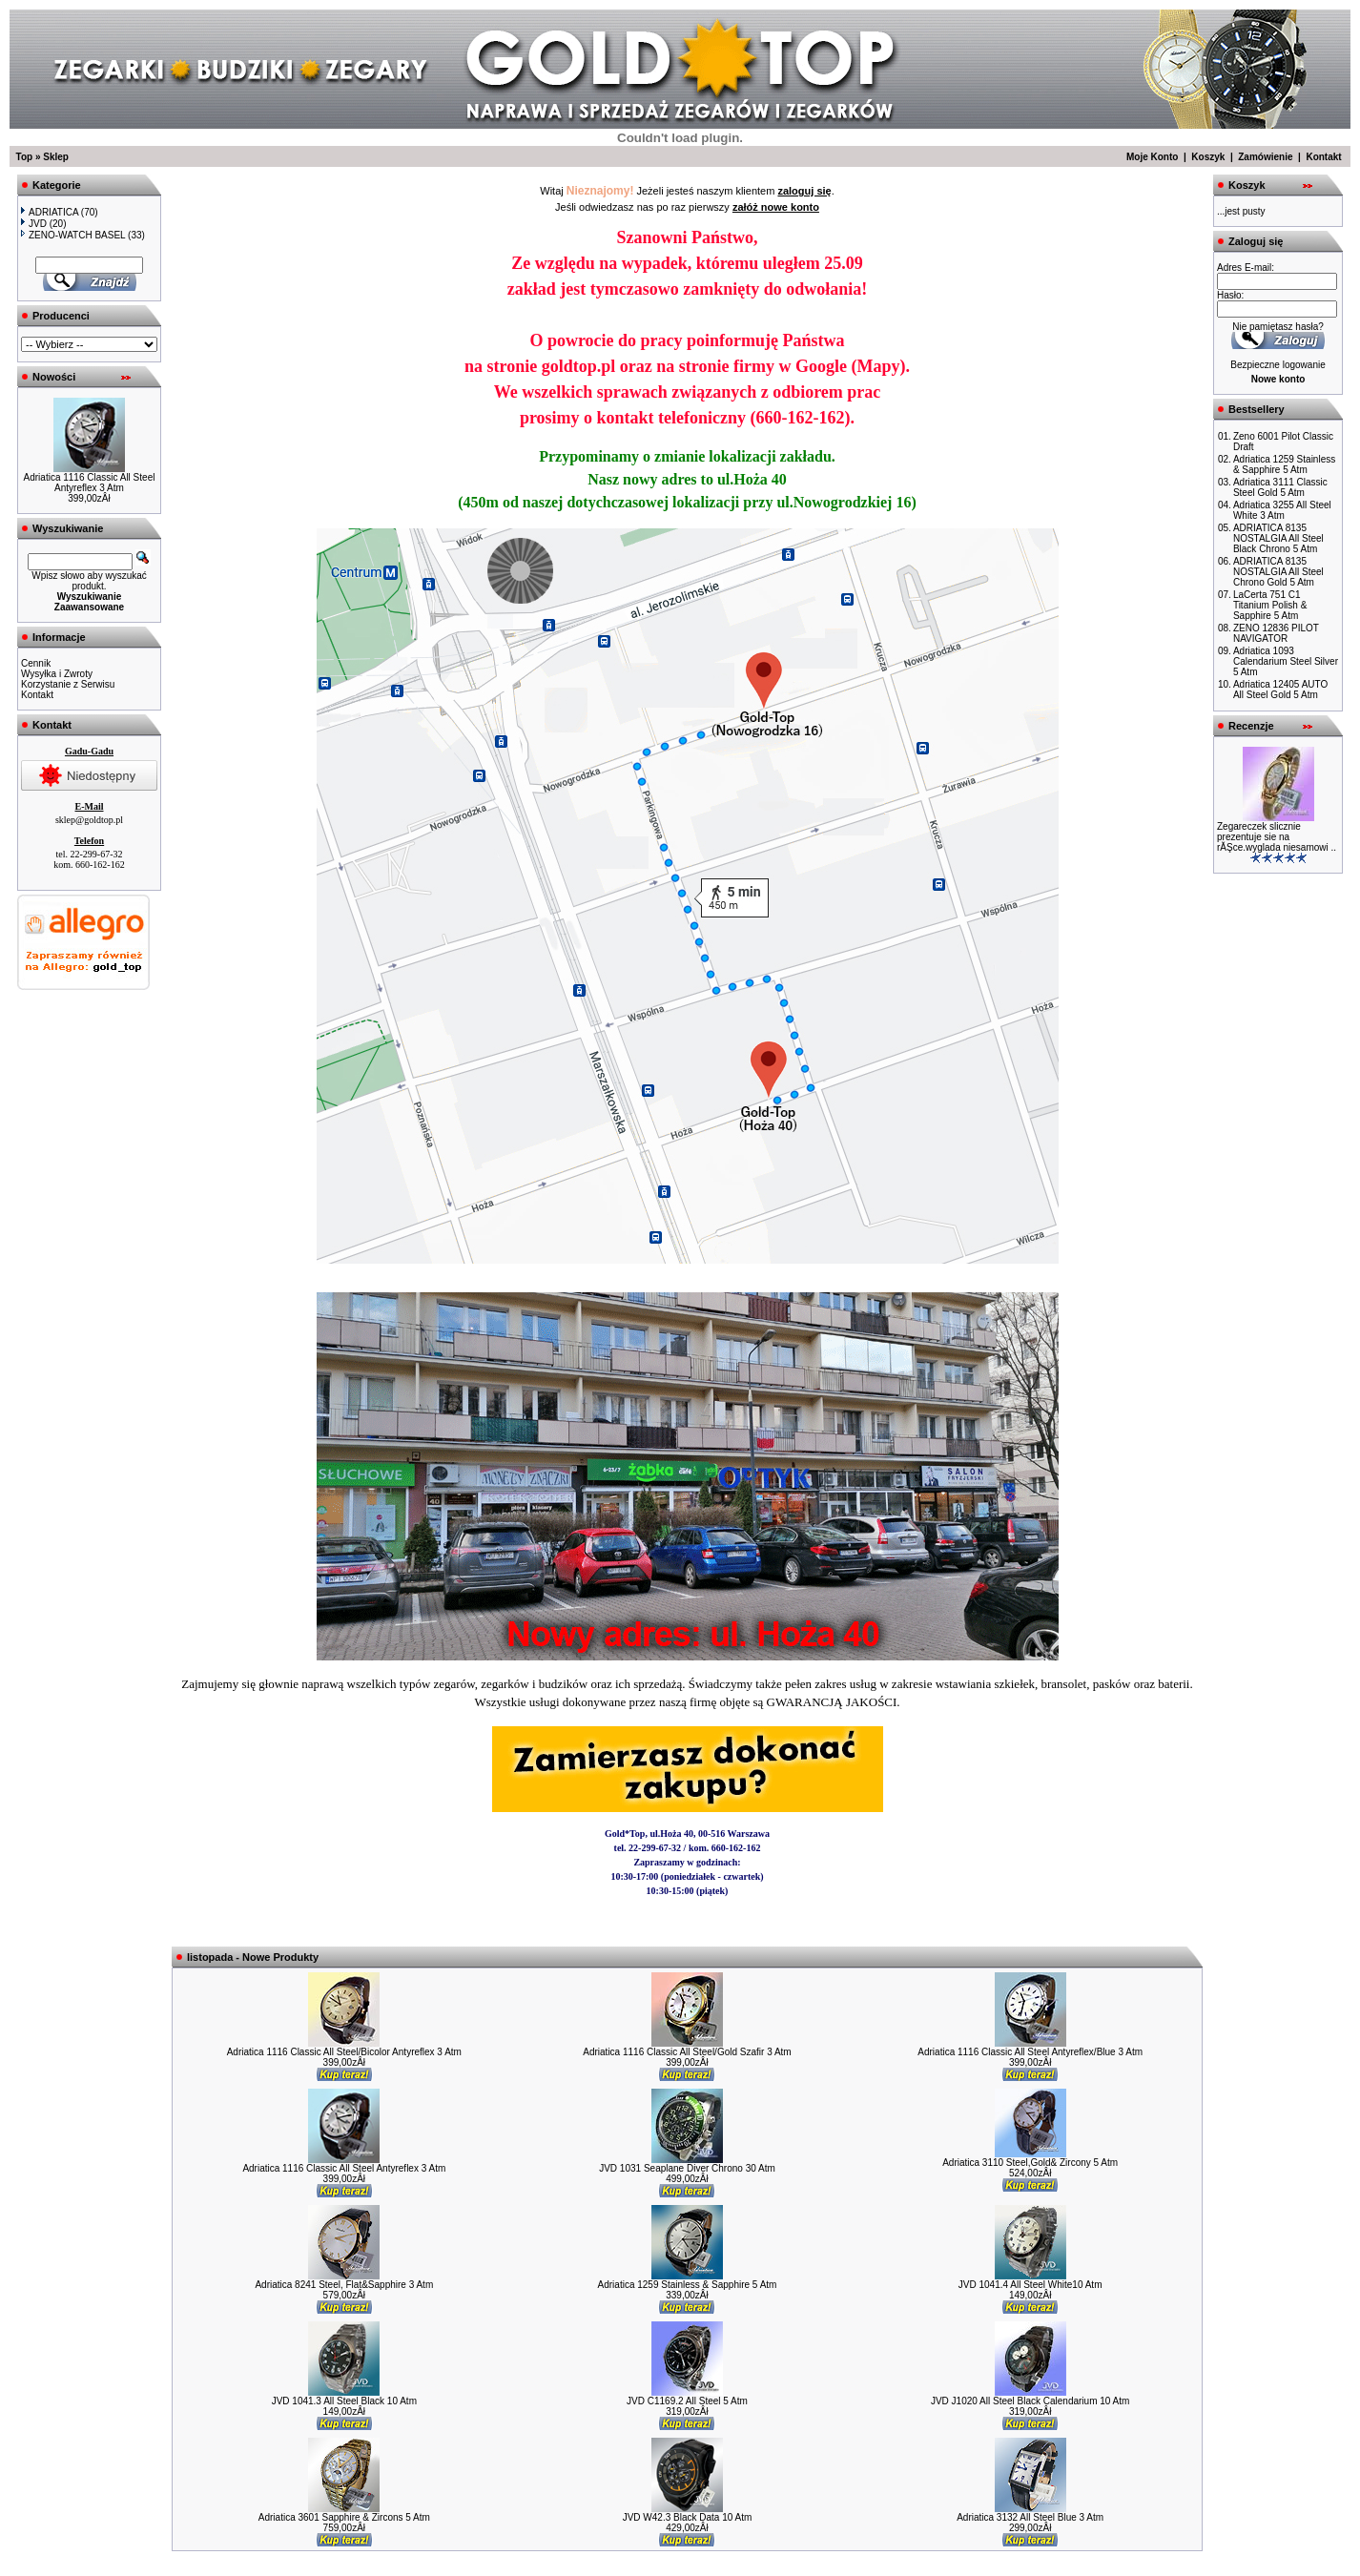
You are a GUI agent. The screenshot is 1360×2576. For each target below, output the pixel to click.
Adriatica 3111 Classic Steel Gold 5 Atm (1280, 487)
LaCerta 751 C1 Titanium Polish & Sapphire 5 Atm (1270, 605)
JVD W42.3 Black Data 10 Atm (687, 2517)
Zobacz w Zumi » (686, 1923)
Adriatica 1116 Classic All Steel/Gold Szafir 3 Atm (687, 2052)
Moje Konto (1152, 157)
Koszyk (1208, 157)
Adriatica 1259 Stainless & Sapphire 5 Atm (687, 2284)
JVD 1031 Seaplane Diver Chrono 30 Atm (687, 2168)
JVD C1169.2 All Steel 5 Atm (687, 2401)
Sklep (56, 157)
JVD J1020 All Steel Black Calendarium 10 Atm (1030, 2401)
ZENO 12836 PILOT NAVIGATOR (1276, 633)
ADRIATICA (49, 212)
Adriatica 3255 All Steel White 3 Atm (1282, 510)
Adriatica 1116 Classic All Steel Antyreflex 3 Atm (89, 482)
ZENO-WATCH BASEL (73, 235)
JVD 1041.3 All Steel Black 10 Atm (344, 2401)
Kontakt (1323, 157)
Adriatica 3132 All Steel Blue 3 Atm (1030, 2517)
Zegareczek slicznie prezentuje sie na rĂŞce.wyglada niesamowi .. (1276, 837)
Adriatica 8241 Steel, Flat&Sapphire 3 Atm (344, 2284)
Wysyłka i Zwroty (57, 674)
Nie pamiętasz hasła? (1278, 326)
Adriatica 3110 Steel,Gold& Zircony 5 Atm (1030, 2162)
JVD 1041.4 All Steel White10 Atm (1030, 2284)
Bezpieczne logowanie (1278, 365)
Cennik (36, 663)
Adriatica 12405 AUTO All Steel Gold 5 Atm (1280, 689)
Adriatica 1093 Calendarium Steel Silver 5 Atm (1285, 661)
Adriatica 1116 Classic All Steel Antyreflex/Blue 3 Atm (1030, 2052)
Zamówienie (1265, 157)
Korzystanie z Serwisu (67, 684)
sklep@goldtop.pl (89, 819)
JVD (34, 223)
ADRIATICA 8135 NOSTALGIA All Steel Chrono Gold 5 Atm (1278, 571)
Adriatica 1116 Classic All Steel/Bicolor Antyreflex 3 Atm (344, 2052)
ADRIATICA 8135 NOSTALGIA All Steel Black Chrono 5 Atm (1278, 538)
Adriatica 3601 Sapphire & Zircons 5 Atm (344, 2517)
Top (24, 157)
